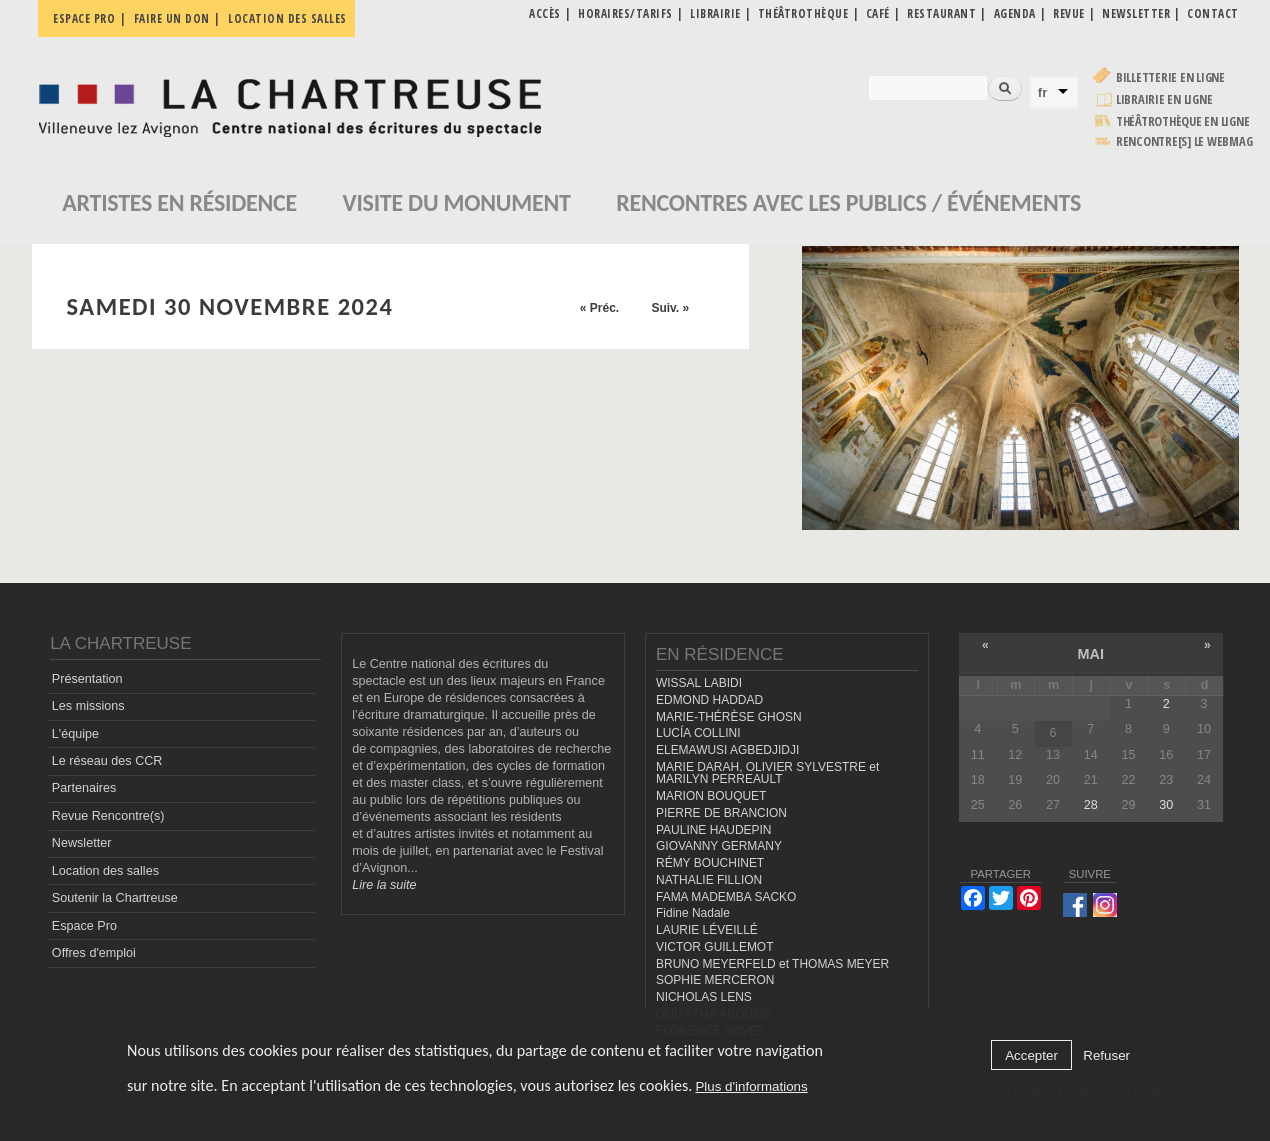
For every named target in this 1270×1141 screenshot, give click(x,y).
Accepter (1031, 1055)
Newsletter (82, 843)
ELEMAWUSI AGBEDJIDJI (727, 750)
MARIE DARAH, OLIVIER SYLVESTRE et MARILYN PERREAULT (767, 773)
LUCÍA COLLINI (698, 733)
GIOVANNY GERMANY (719, 846)
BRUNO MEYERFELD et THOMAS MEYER (772, 964)
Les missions (88, 706)
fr (1043, 92)
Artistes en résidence (179, 202)
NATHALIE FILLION (709, 880)
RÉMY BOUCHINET (710, 863)
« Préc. (599, 308)
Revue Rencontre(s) (108, 816)
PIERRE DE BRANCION (721, 813)
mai (1090, 654)
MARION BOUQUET (711, 796)
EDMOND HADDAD (709, 700)
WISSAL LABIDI (699, 683)
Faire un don (172, 18)
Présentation (87, 679)
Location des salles (287, 18)
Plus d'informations (751, 1086)
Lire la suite (384, 885)
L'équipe (75, 734)
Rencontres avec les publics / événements (848, 202)
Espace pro (84, 18)
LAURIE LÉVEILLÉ (707, 930)
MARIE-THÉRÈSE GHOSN (729, 717)
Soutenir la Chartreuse (115, 898)
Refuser (1106, 1055)
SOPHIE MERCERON (715, 980)
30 (1166, 805)
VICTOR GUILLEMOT (715, 947)
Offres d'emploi (94, 953)
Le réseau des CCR (107, 761)
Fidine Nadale (693, 913)
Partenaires (84, 788)
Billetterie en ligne (1170, 77)
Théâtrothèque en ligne (1183, 121)
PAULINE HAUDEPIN (714, 830)
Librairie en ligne (1164, 99)
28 (1091, 805)
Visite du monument (457, 202)
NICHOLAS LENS (704, 997)
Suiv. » (670, 308)
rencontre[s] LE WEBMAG (1184, 141)
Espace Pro (84, 926)
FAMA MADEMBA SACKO (726, 897)
